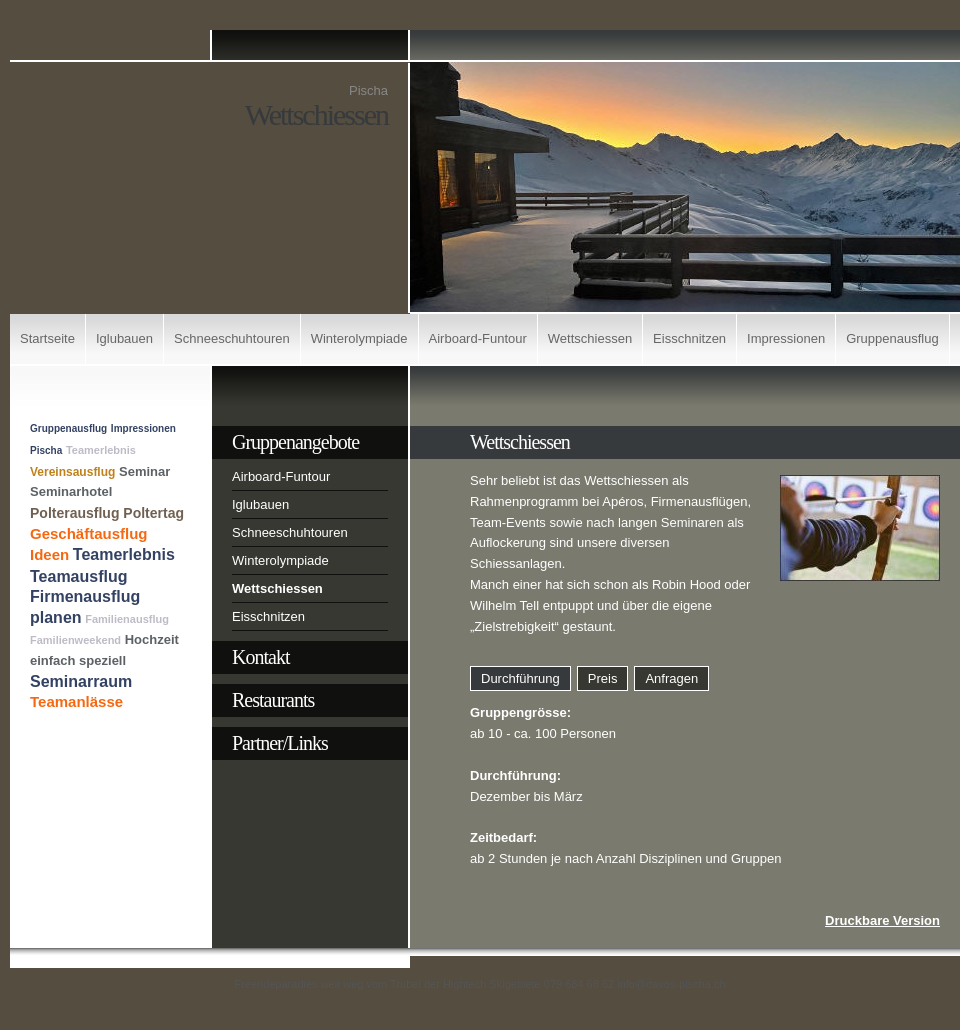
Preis (603, 678)
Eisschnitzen (689, 338)
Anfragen (671, 678)
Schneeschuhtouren (232, 338)
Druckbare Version (882, 920)
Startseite (47, 338)
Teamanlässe (76, 701)
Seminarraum (81, 681)
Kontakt (260, 657)
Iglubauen (124, 338)
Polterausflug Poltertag (107, 513)
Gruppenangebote (295, 442)
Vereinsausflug (72, 472)
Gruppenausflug (892, 338)
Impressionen (786, 338)
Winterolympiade (359, 338)
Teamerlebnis (101, 450)
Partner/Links (280, 743)
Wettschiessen (590, 338)
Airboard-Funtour (478, 338)
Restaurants (273, 700)
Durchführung (520, 678)
